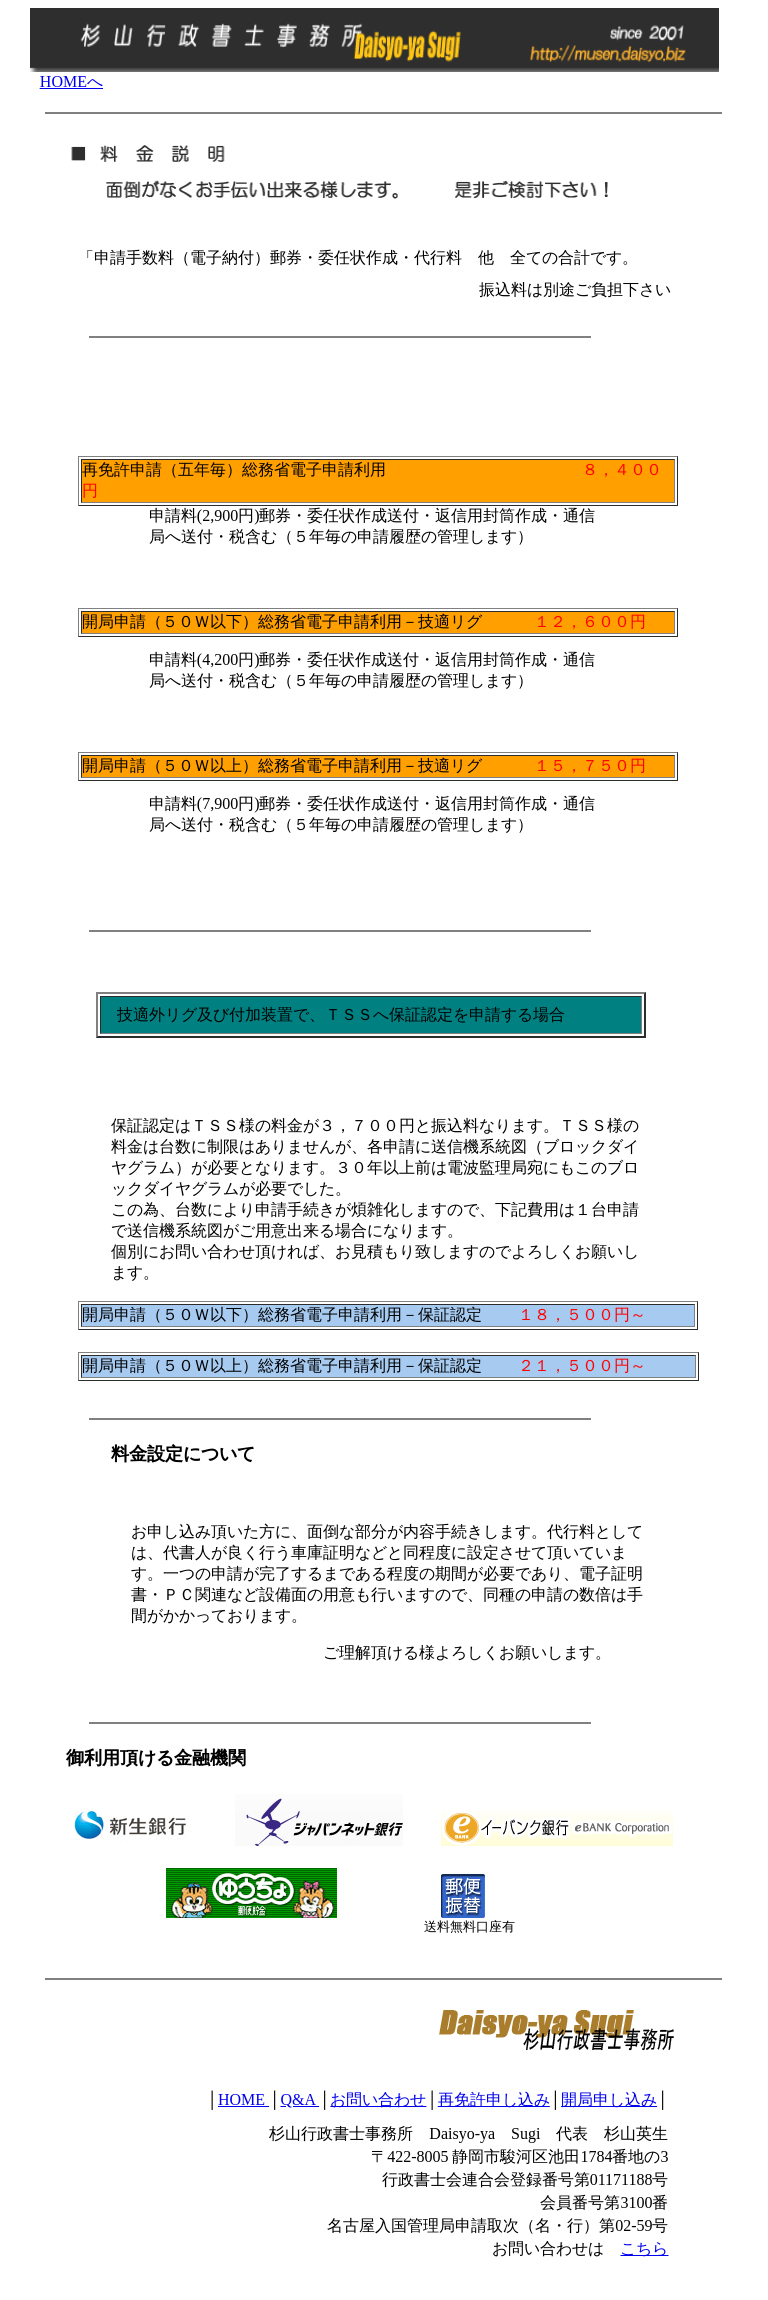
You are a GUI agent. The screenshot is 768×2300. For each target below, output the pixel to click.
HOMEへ (71, 81)
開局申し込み (609, 2099)
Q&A (299, 2099)
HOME (243, 2099)
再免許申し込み (494, 2099)
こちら (644, 2248)
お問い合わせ (378, 2099)
